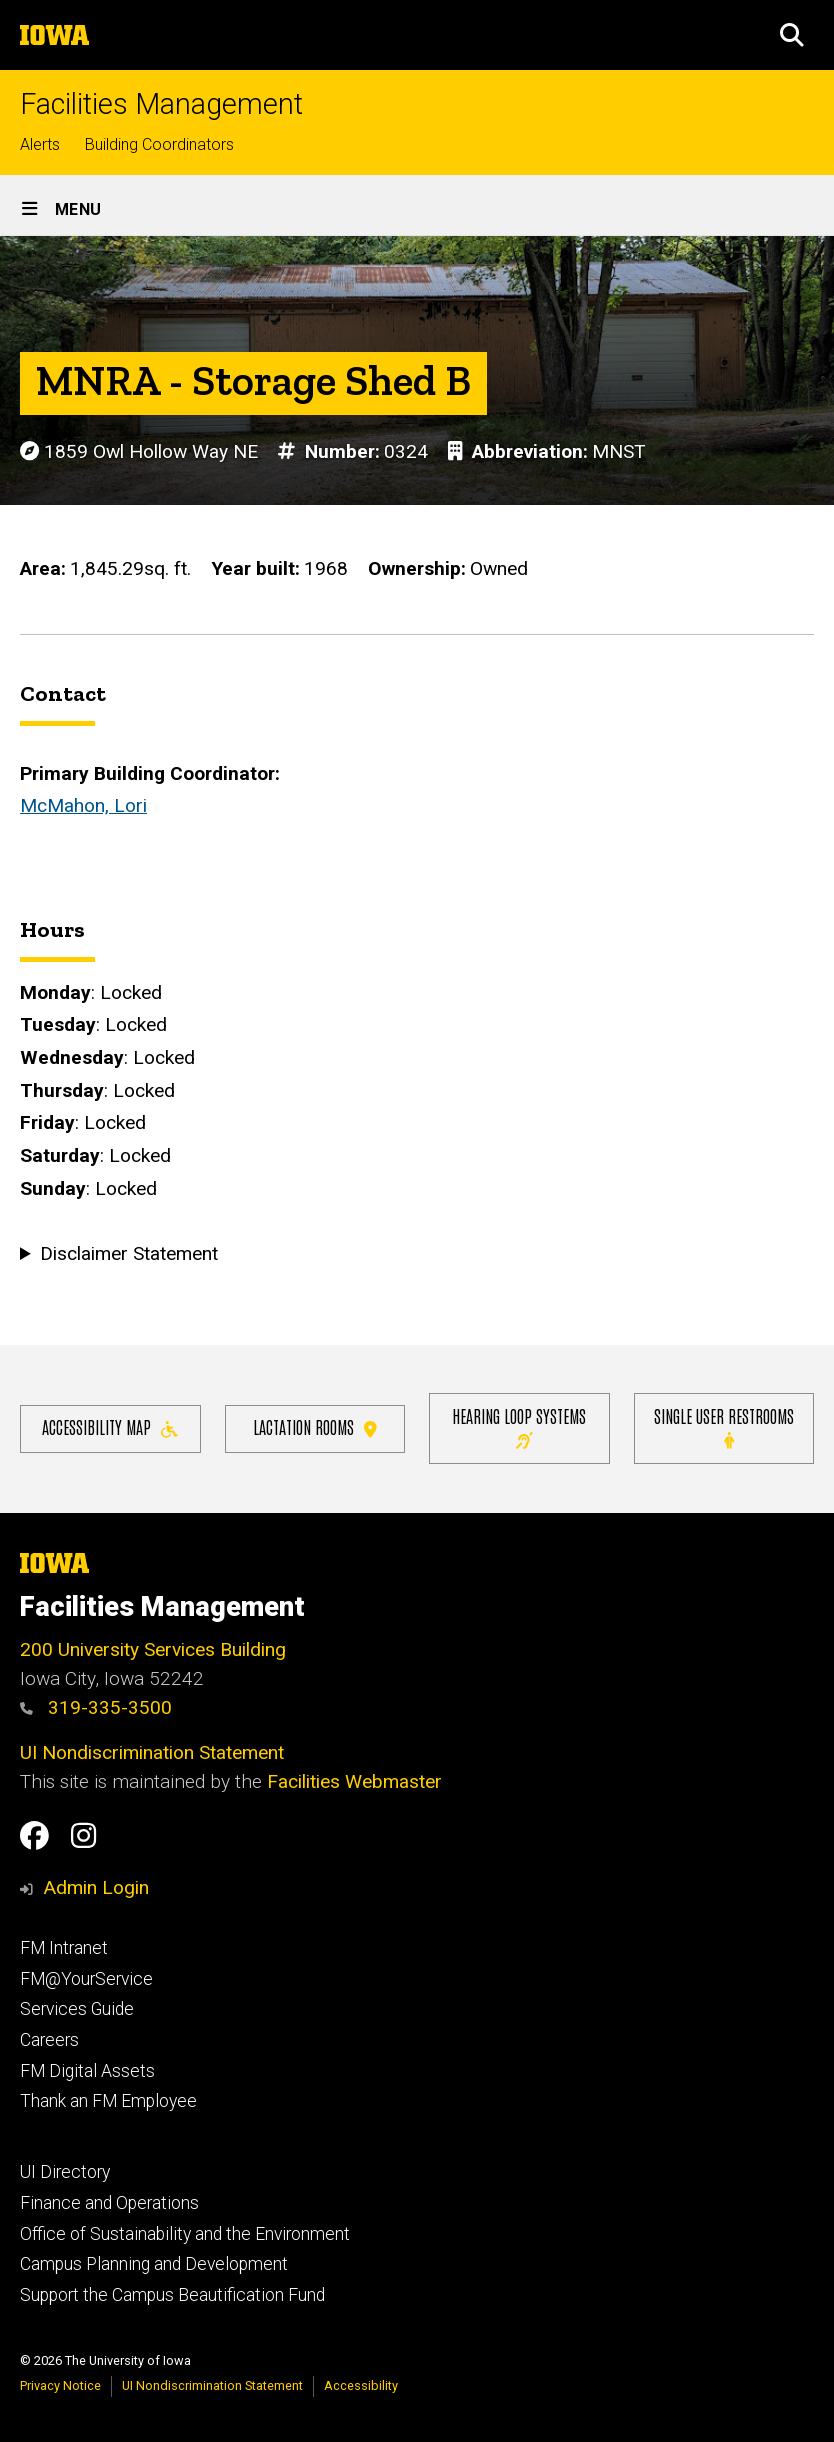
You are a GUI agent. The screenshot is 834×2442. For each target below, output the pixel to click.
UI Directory (65, 2172)
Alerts (40, 144)
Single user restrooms (724, 1427)
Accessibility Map (110, 1427)
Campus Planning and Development (154, 2264)
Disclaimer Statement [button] (129, 1253)
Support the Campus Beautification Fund (172, 2295)
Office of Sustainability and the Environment (185, 2234)
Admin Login (96, 1887)
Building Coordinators (159, 144)
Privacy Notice (60, 2385)
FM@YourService (86, 1979)
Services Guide (77, 2009)
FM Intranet (64, 1948)
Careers (49, 2040)
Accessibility (361, 2385)
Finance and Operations (109, 2203)
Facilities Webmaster (354, 1781)
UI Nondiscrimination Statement (152, 1752)
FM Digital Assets (87, 2071)
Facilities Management (161, 104)
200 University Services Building (153, 1649)
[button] (792, 35)
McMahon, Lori (83, 805)
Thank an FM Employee (108, 2101)
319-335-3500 (96, 1707)
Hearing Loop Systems (519, 1427)
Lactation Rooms (315, 1427)
